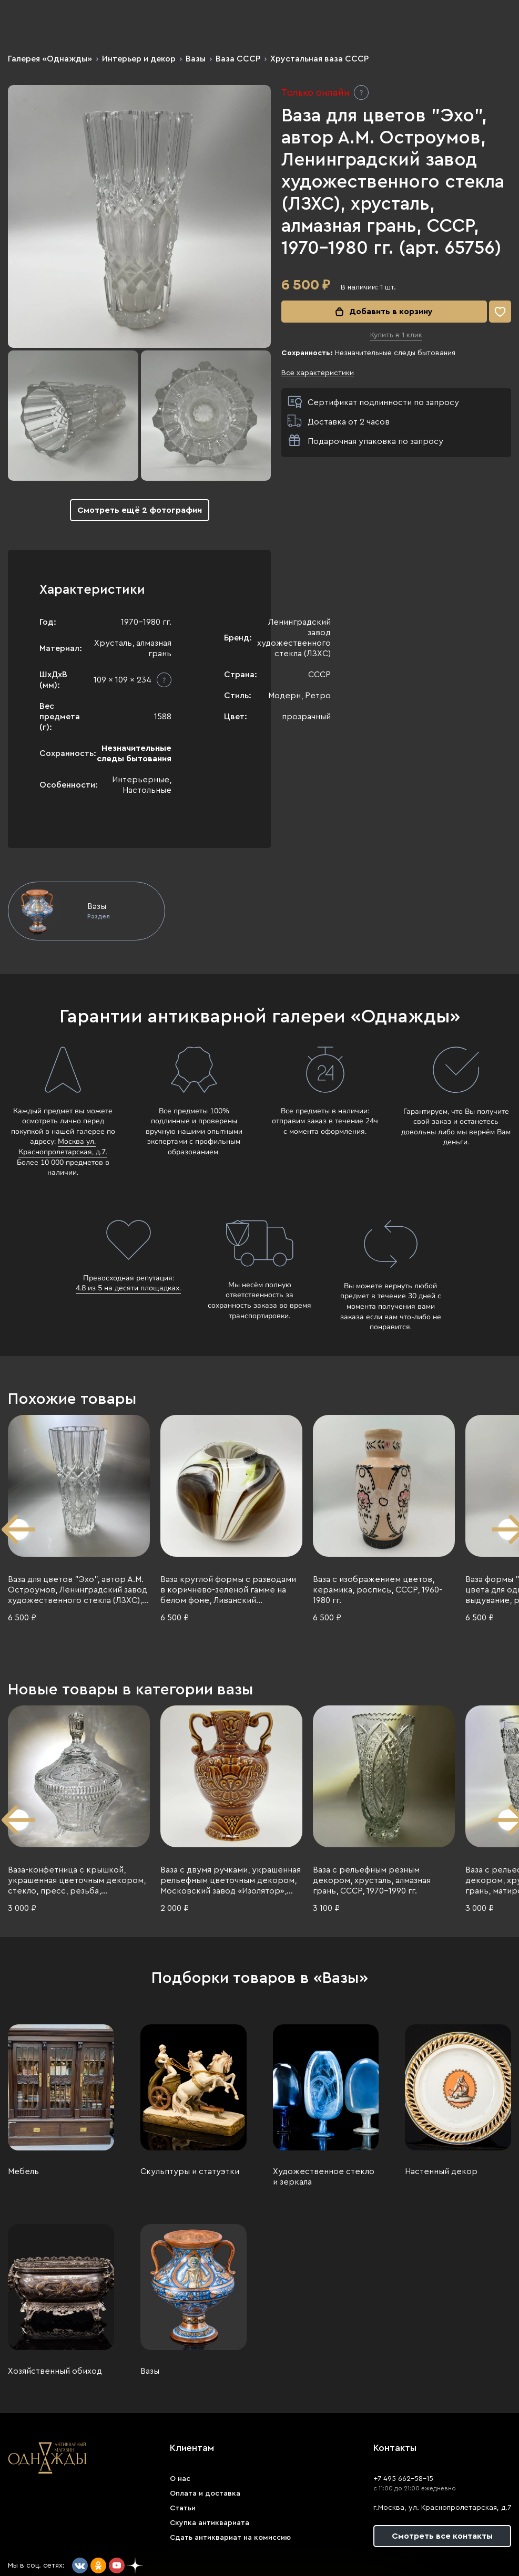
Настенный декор (441, 2171)
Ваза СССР (238, 59)
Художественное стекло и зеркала (323, 2176)
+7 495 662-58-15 (403, 2478)
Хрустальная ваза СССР (319, 59)
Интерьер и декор (139, 59)
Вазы (196, 59)
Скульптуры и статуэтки (189, 2171)
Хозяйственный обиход (55, 2371)
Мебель (23, 2171)
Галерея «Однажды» (50, 59)
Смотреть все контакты (442, 2536)
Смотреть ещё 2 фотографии (139, 510)
